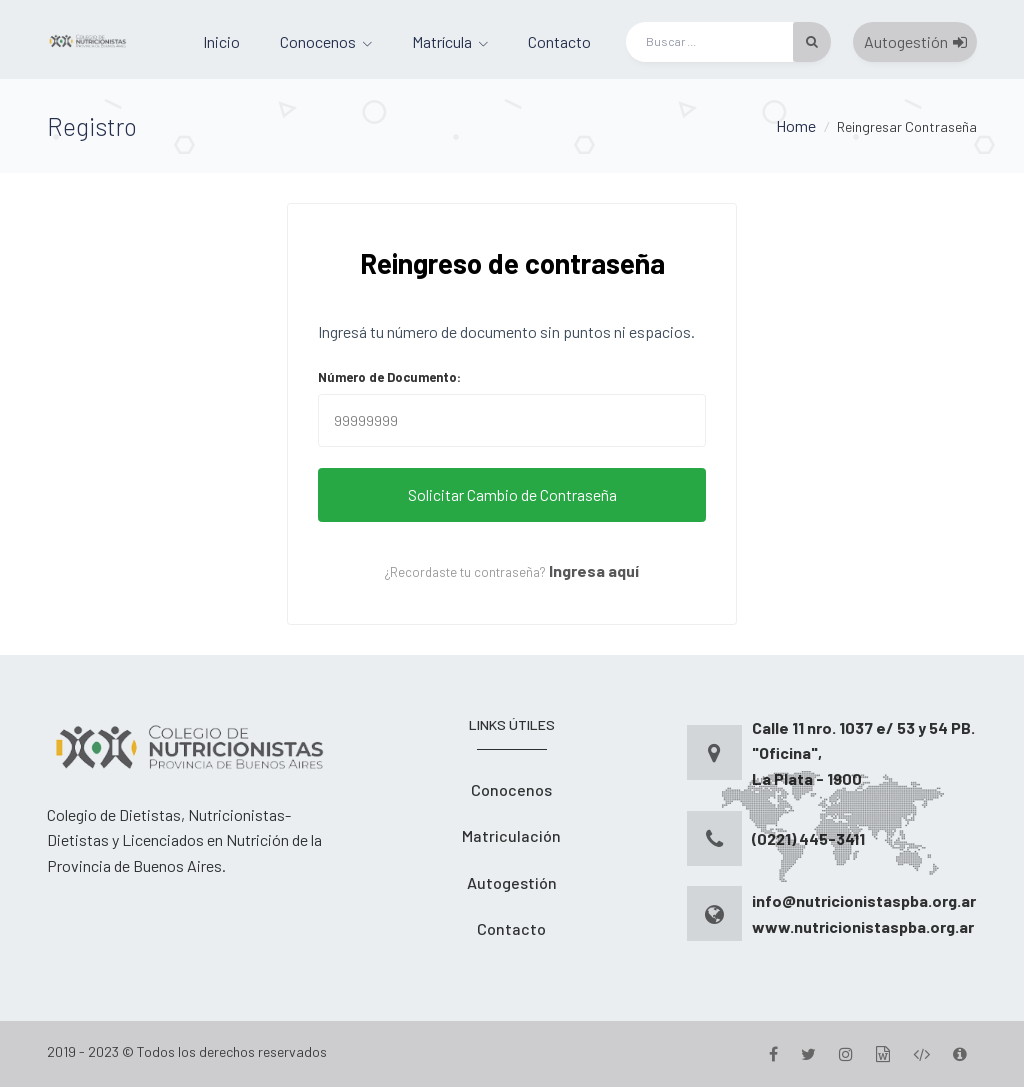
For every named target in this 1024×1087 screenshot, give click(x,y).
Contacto (559, 41)
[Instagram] (846, 1053)
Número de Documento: (389, 377)
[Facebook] (773, 1053)
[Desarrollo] (921, 1053)
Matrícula (442, 41)
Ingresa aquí (594, 570)
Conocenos (318, 41)
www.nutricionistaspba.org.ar (863, 926)
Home (796, 125)
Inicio (221, 41)
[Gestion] (883, 1053)
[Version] (960, 1053)
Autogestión (915, 41)
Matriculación (511, 835)
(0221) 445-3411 (808, 838)
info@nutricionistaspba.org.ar (864, 900)
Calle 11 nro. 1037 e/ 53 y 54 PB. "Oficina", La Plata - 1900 (863, 753)
